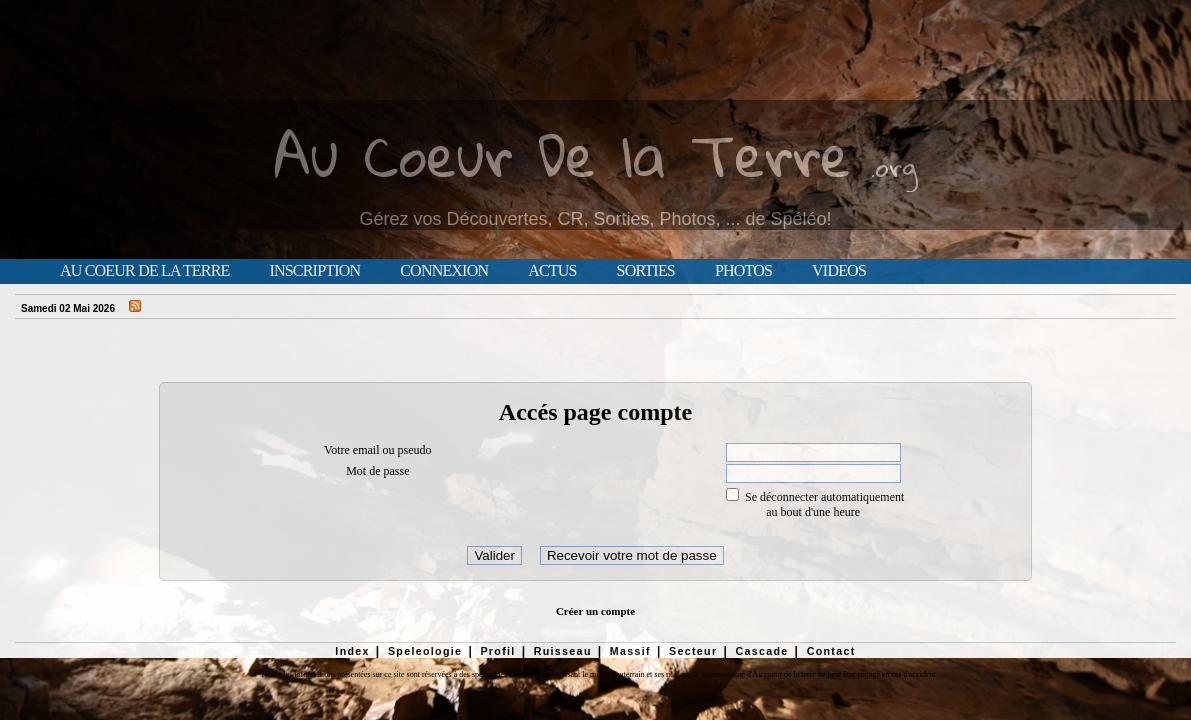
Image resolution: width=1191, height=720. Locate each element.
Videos (839, 271)
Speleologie (425, 651)
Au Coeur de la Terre (144, 271)
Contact (831, 651)
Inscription (314, 271)
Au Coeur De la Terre (562, 154)
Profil (497, 651)
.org (894, 166)
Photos (743, 271)
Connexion (444, 271)
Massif (630, 651)
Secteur (693, 651)
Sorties (646, 271)
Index (352, 651)
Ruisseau (563, 651)
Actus (552, 271)
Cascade (761, 651)
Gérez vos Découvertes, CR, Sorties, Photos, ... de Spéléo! (595, 219)
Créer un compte (595, 611)
